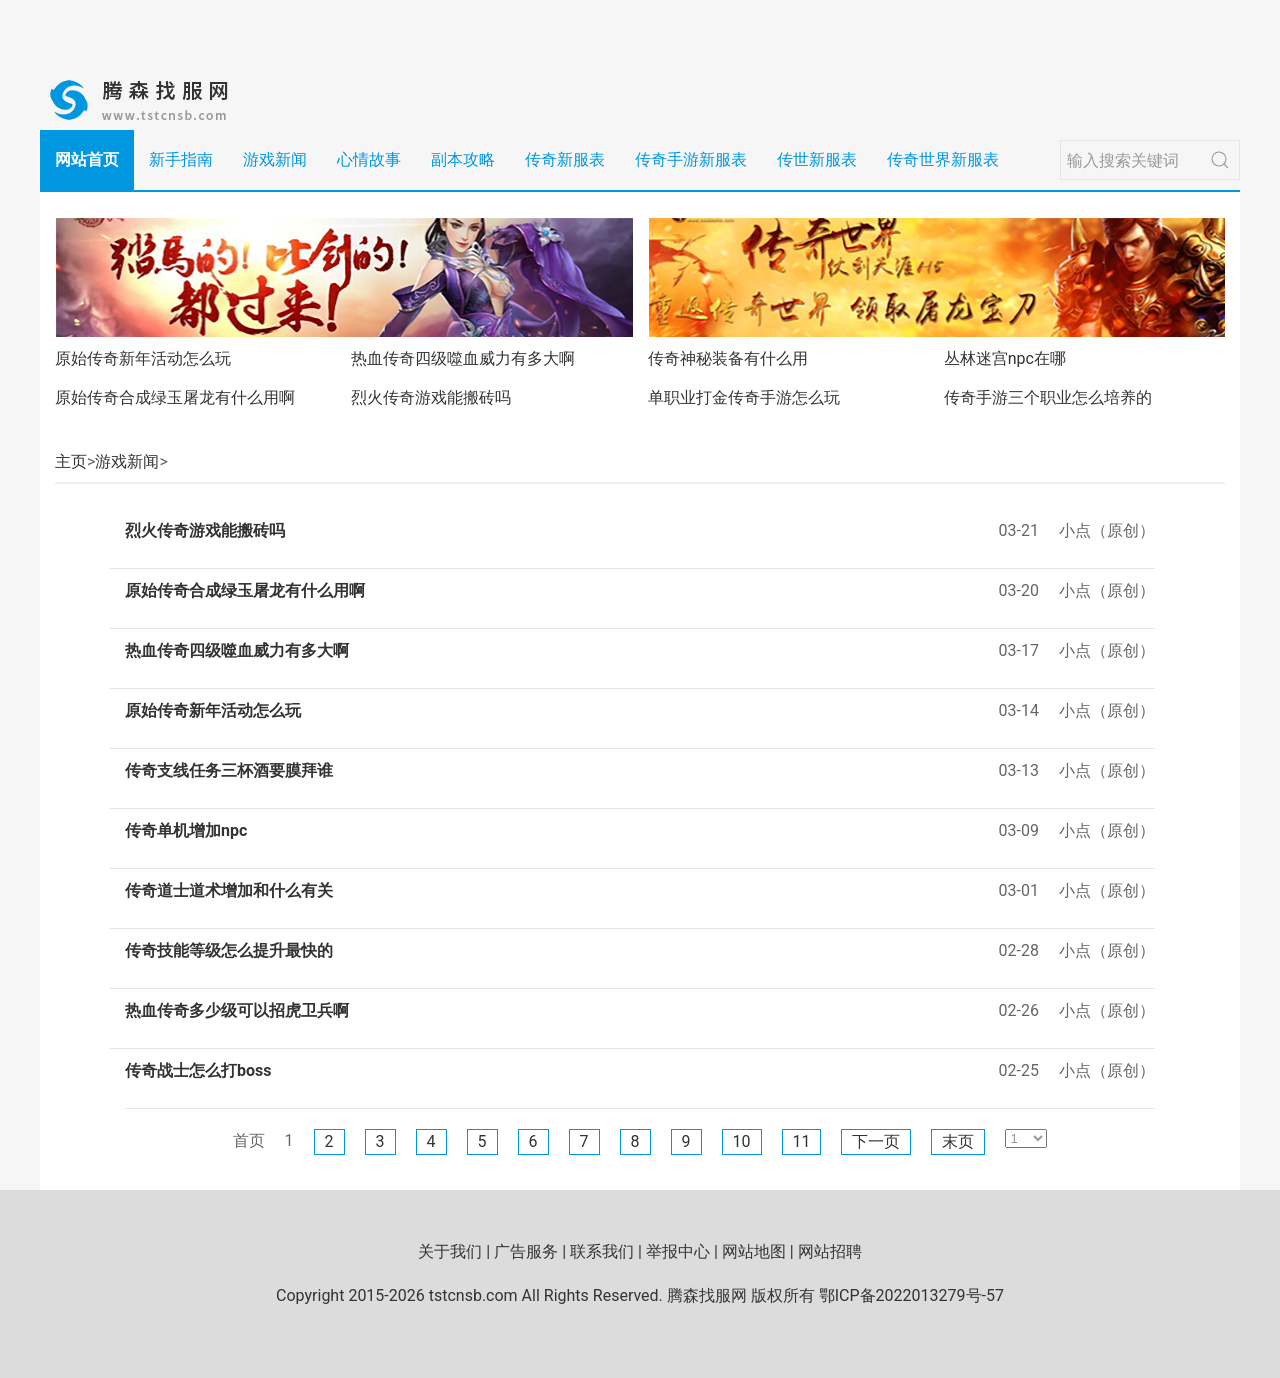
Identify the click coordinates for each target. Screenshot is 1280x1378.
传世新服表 (817, 159)
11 (802, 1141)
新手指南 (181, 159)
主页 (71, 461)
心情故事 (369, 159)
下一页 (876, 1141)
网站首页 (87, 159)
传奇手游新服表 (691, 159)
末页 (958, 1141)
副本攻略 (463, 159)
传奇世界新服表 (943, 159)
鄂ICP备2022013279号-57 (911, 1295)
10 (742, 1141)
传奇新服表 (565, 159)
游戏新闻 (275, 159)
